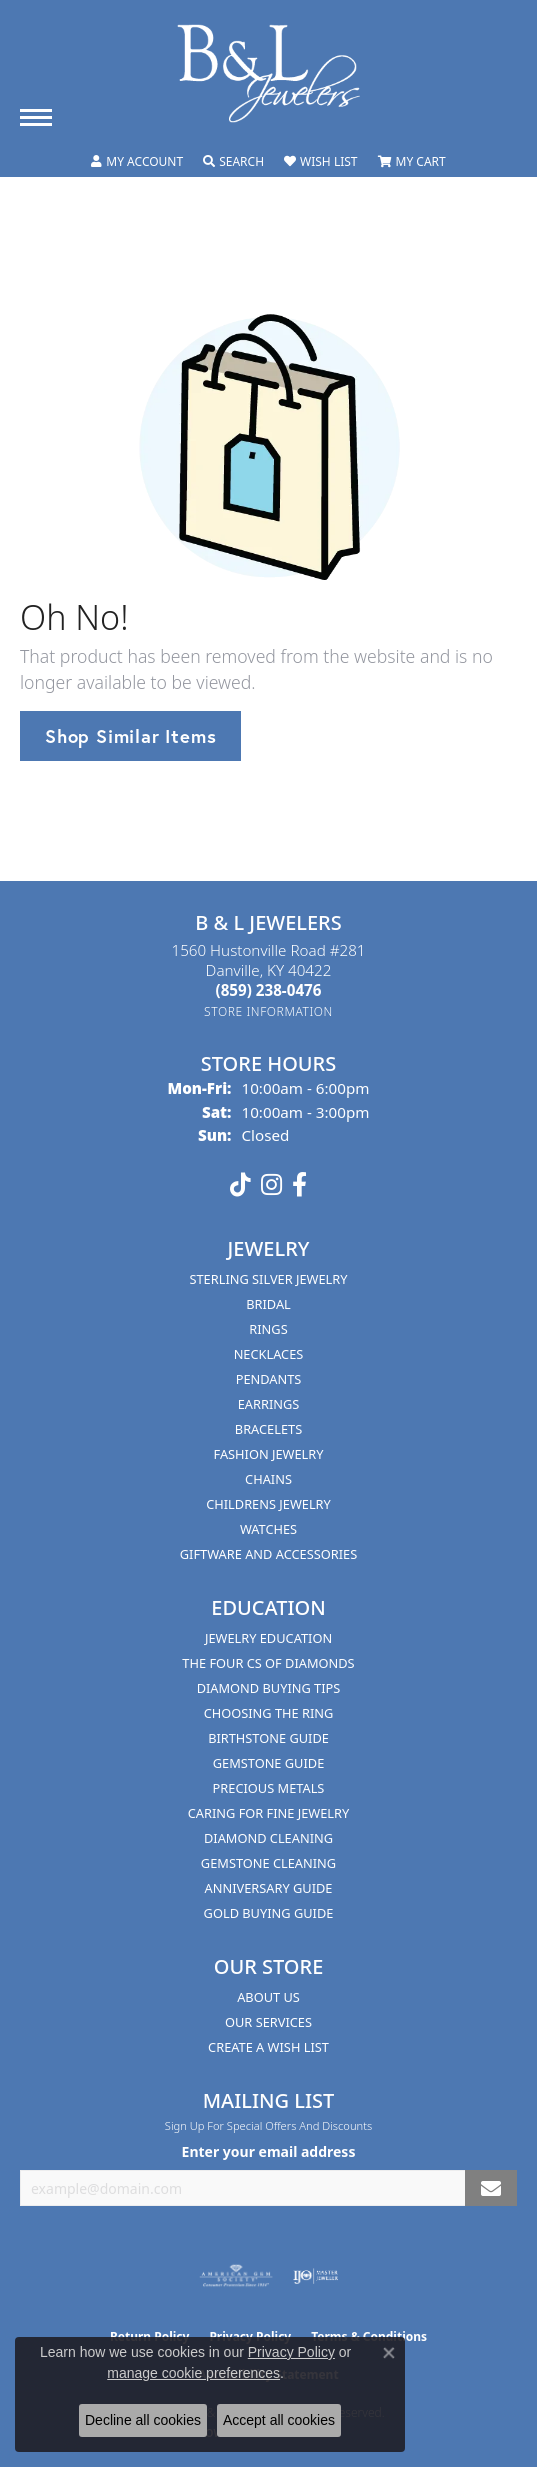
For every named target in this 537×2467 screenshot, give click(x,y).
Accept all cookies (279, 2420)
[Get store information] (268, 1011)
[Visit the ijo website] (315, 2276)
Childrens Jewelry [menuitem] (268, 1504)
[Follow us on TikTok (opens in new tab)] (240, 1185)
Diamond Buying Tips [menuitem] (269, 1688)
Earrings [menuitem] (269, 1404)
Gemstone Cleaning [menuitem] (268, 1863)
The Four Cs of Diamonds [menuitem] (268, 1663)
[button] (137, 162)
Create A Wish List (268, 2047)
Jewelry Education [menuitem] (268, 1638)
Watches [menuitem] (268, 1529)
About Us (268, 1997)
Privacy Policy (291, 2352)
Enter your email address (269, 2151)
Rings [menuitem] (268, 1329)
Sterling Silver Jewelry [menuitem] (268, 1279)
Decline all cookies (143, 2420)
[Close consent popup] (389, 2353)
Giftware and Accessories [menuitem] (268, 1554)
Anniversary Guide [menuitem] (269, 1888)
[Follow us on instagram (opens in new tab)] (271, 1185)
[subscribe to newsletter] (491, 2188)
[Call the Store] (269, 990)
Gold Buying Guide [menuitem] (269, 1913)
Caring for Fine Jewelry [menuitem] (269, 1813)
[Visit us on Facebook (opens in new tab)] (299, 1185)
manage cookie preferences (193, 2373)
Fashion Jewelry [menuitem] (269, 1454)
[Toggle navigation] (36, 117)
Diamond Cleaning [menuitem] (268, 1838)
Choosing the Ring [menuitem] (269, 1713)
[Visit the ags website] (236, 2276)
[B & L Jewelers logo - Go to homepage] (269, 73)
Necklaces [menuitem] (269, 1354)
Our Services (268, 2022)
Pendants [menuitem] (269, 1379)
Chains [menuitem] (268, 1479)
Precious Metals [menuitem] (269, 1788)
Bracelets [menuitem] (268, 1429)
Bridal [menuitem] (268, 1304)
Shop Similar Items (130, 736)
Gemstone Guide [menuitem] (269, 1763)
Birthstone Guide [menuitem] (268, 1738)
